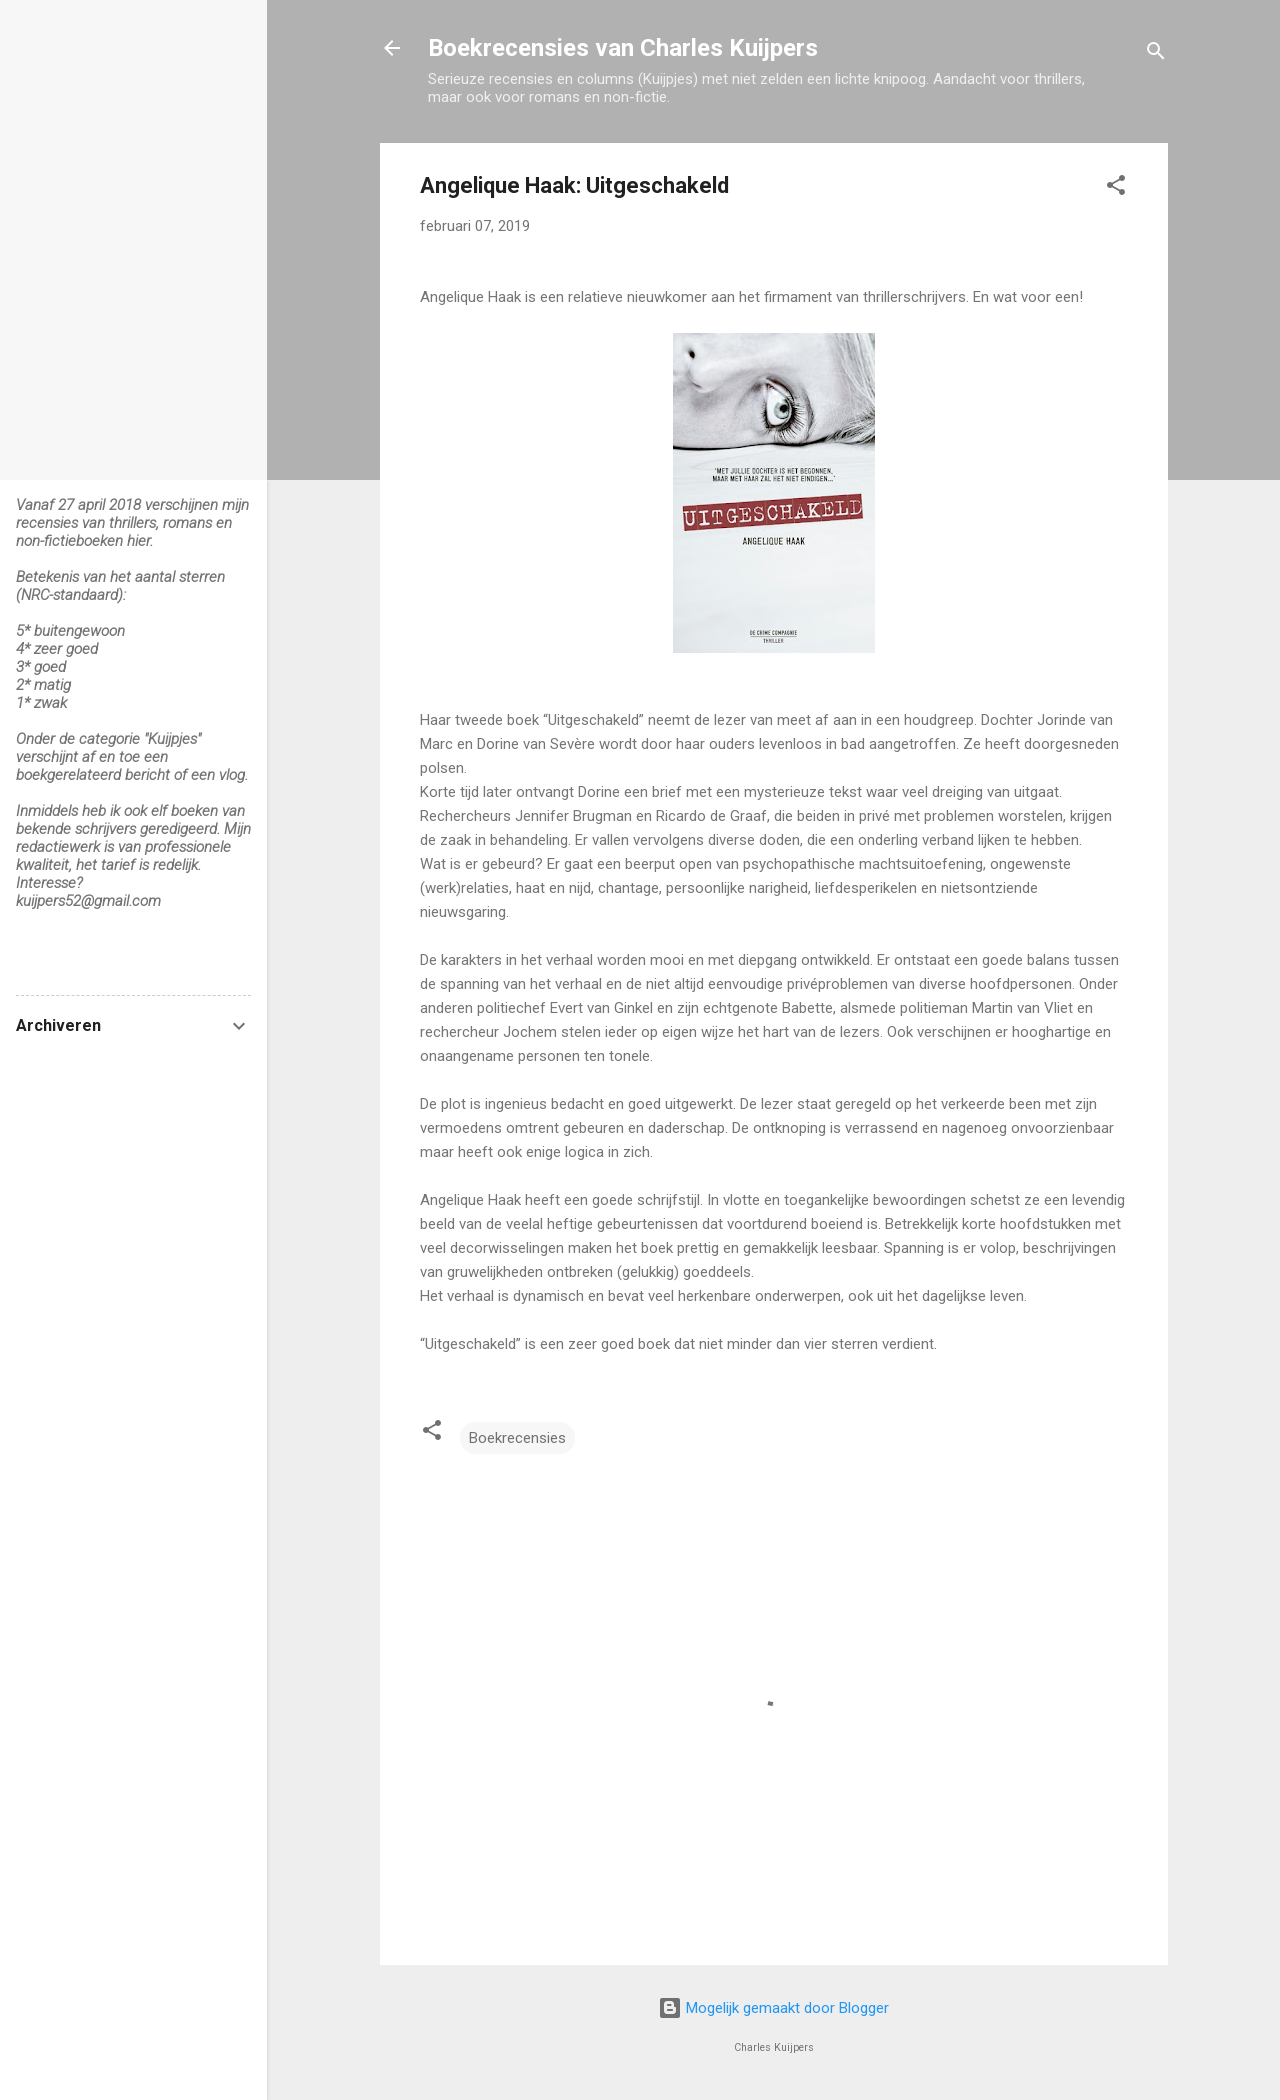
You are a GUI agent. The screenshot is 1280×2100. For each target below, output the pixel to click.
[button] (1116, 188)
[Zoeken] (1156, 54)
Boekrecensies (517, 1438)
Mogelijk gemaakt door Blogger (773, 2008)
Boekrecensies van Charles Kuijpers (623, 48)
